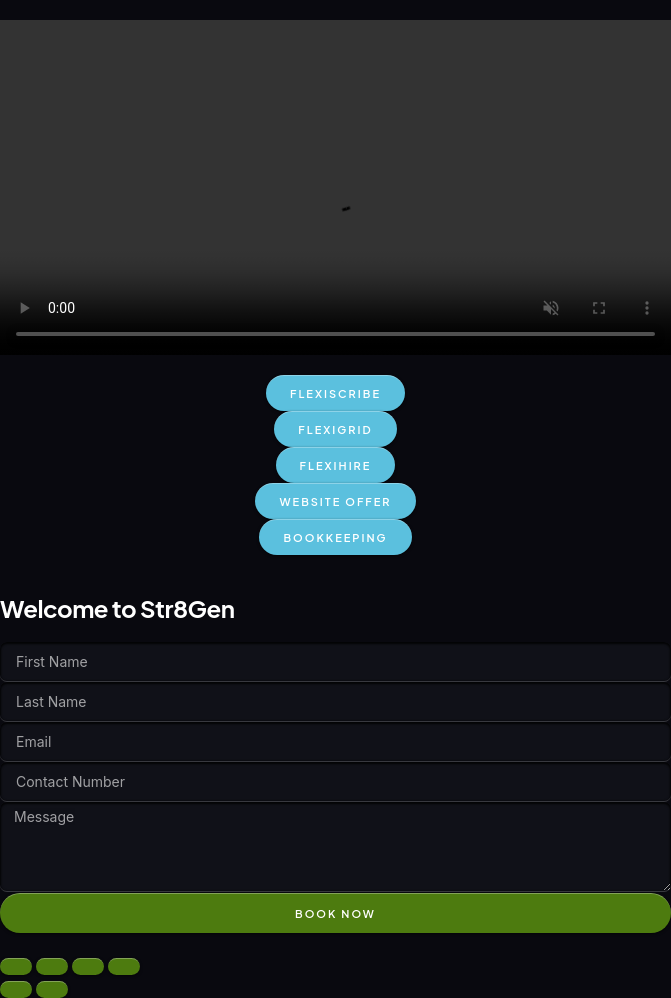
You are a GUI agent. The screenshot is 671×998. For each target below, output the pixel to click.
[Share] (88, 966)
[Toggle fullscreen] (52, 966)
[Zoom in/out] (16, 966)
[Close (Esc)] (124, 966)
